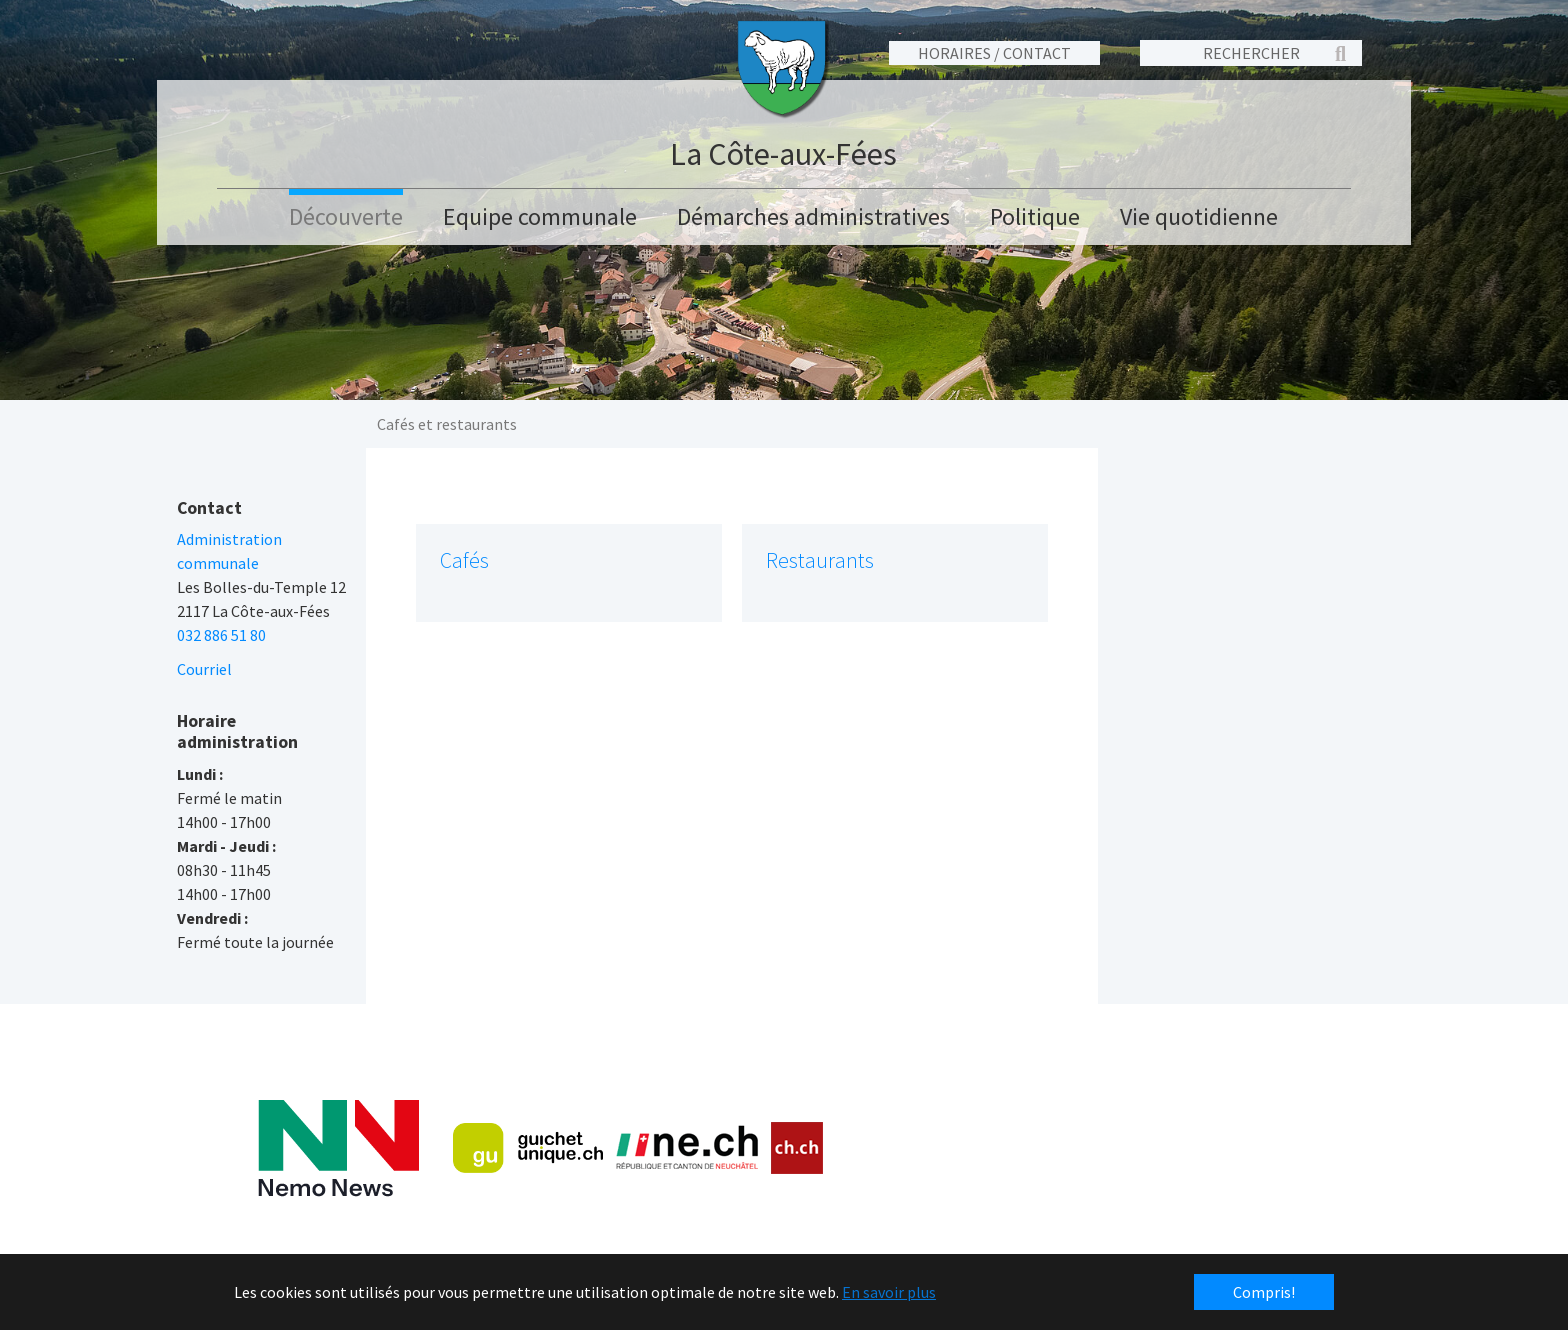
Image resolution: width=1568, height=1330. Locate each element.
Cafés (464, 560)
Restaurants (820, 560)
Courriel (204, 669)
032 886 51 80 (221, 635)
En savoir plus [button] (889, 1292)
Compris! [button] (1264, 1292)
